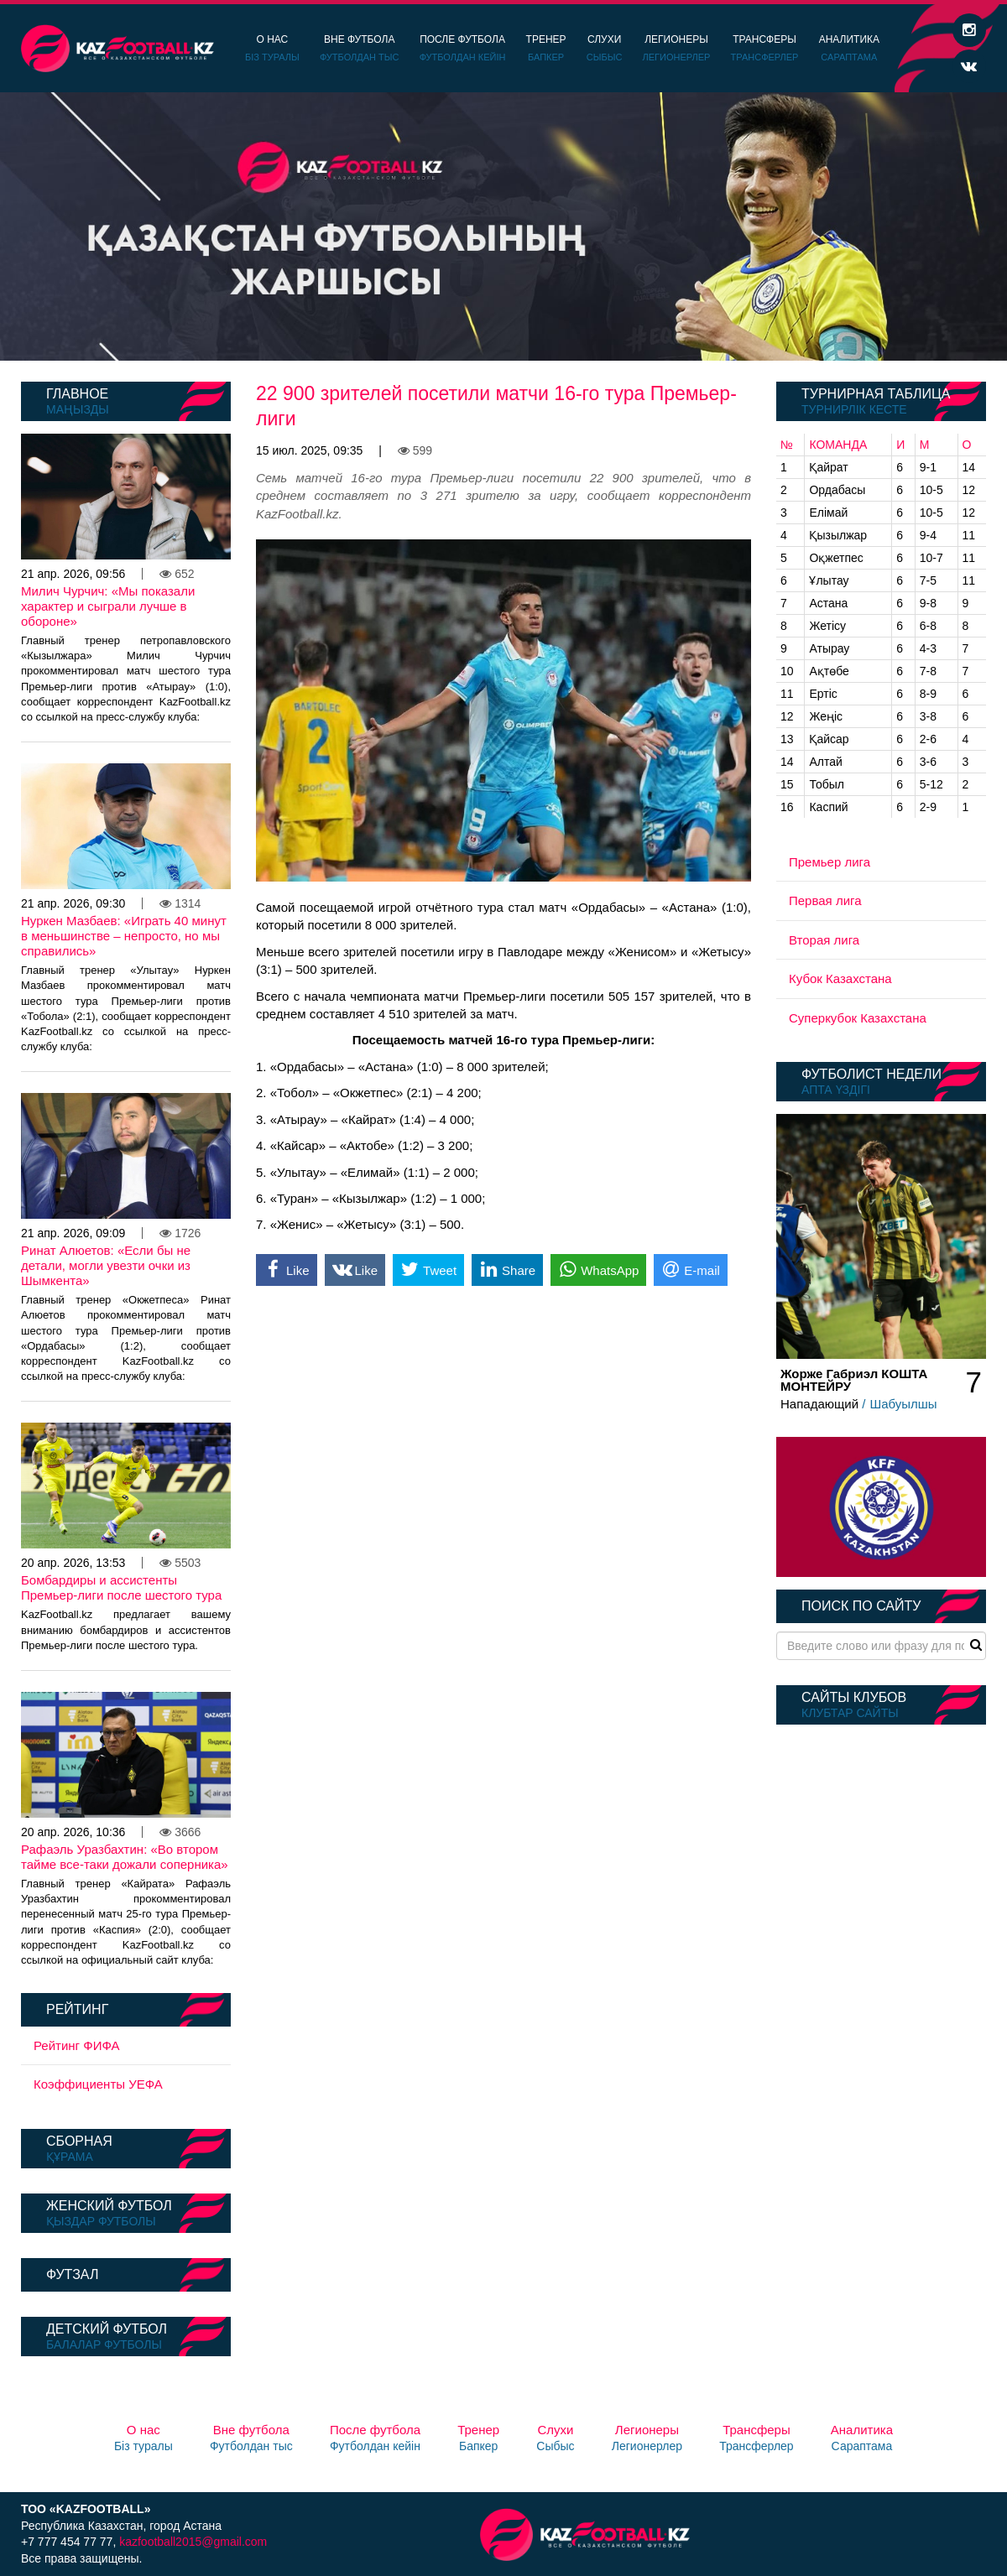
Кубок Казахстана (840, 978)
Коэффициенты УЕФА (98, 2084)
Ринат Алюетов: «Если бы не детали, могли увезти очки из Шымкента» (105, 1265)
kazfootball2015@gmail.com (193, 2541)
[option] (503, 226)
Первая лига (825, 900)
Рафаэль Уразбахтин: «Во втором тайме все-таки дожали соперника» (124, 1856)
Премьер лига (829, 862)
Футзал (72, 2274)
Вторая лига (824, 940)
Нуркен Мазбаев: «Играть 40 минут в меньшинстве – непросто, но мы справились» (124, 935)
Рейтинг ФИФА (77, 2045)
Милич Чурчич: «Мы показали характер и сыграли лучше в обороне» (108, 606)
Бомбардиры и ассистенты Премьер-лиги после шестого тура (121, 1587)
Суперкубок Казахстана (857, 1018)
